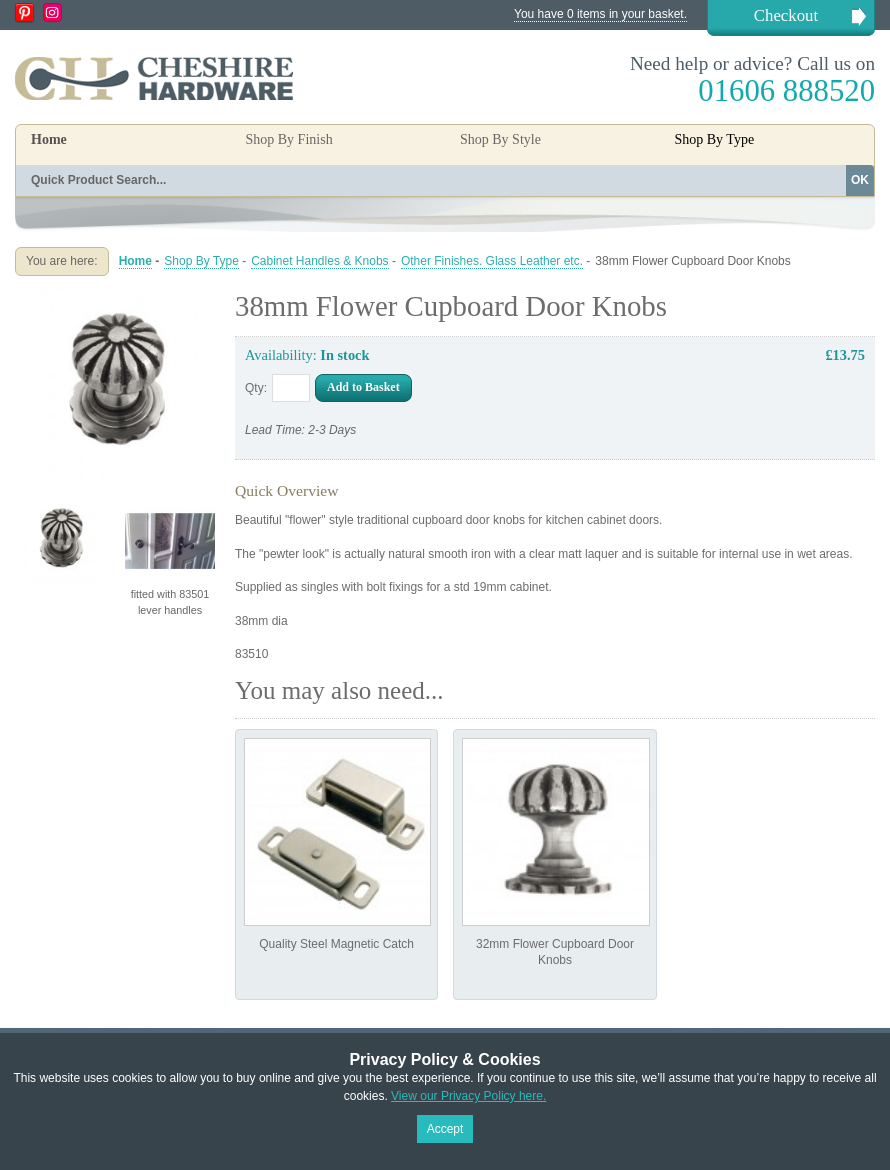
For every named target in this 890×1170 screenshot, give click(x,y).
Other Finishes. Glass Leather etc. (492, 261)
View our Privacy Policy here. (468, 1096)
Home (49, 139)
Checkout (786, 15)
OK (860, 180)
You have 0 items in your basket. (600, 14)
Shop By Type (201, 261)
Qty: (256, 388)
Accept (445, 1129)
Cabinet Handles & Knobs (319, 261)
